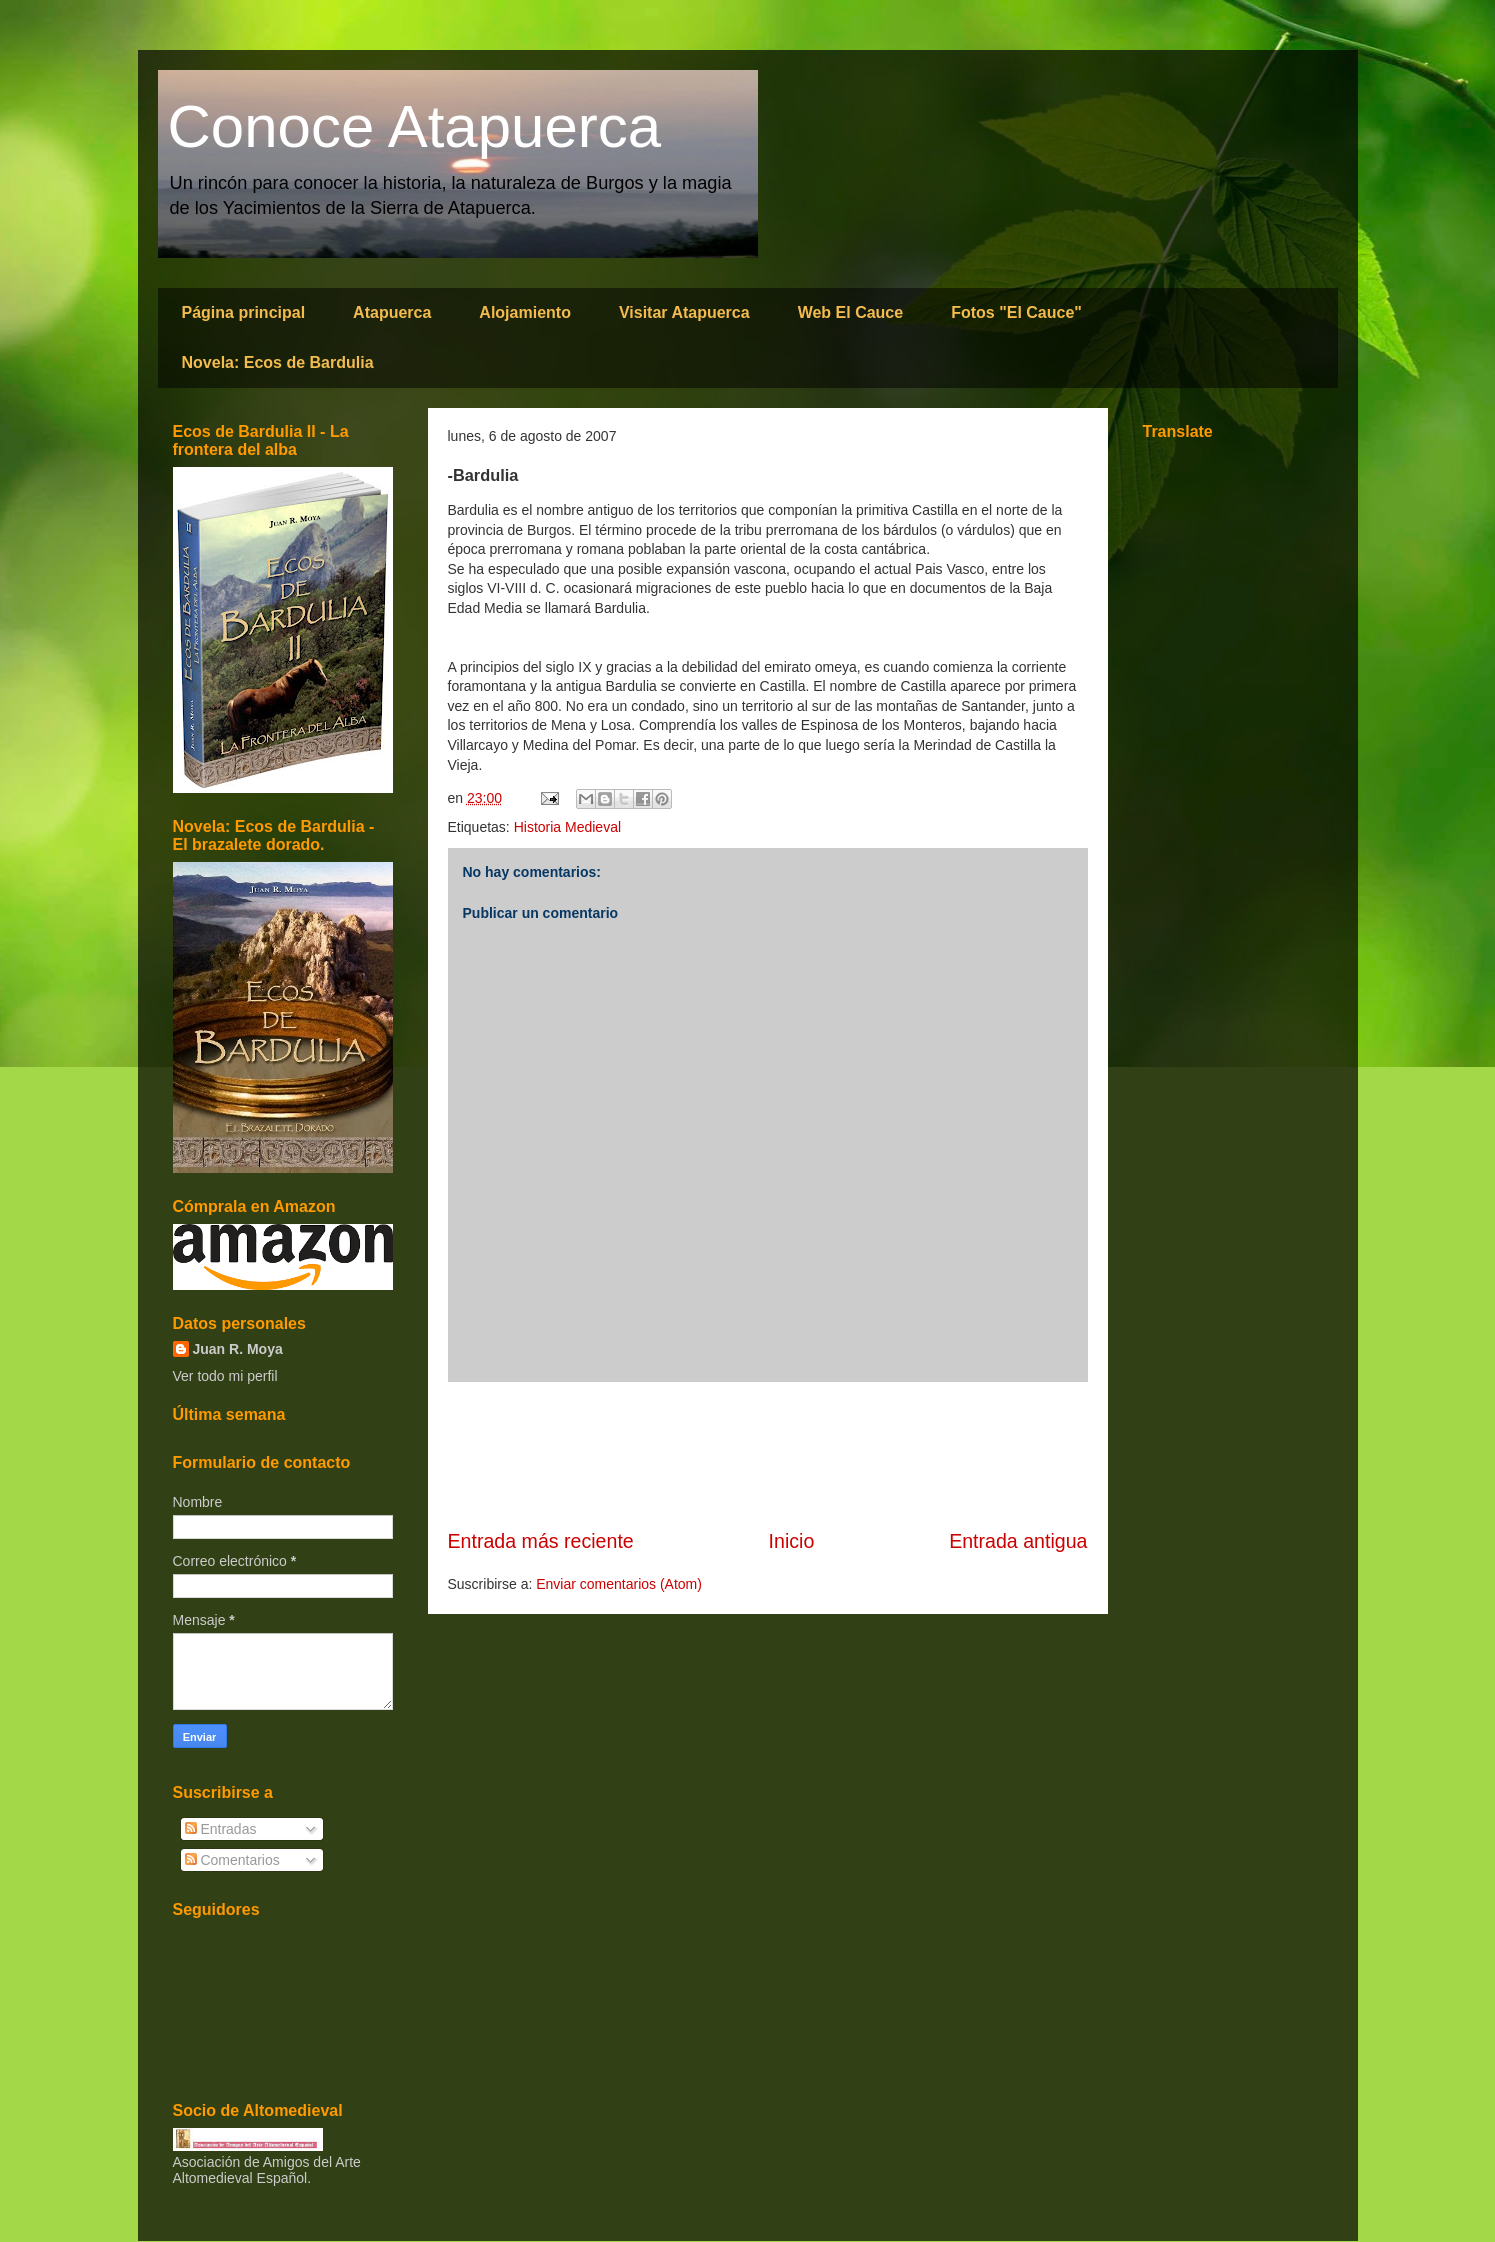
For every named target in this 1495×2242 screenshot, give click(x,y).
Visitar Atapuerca (684, 312)
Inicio (792, 1541)
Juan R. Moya (238, 1349)
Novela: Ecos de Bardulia (278, 362)
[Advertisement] (768, 1455)
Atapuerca (392, 312)
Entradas (221, 1829)
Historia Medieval (567, 827)
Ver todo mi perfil (225, 1376)
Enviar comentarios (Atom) (619, 1584)
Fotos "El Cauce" (1016, 312)
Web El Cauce (851, 312)
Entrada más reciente (541, 1541)
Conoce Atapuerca (415, 126)
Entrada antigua (1018, 1541)
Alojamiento (525, 312)
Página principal (244, 312)
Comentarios (232, 1860)
